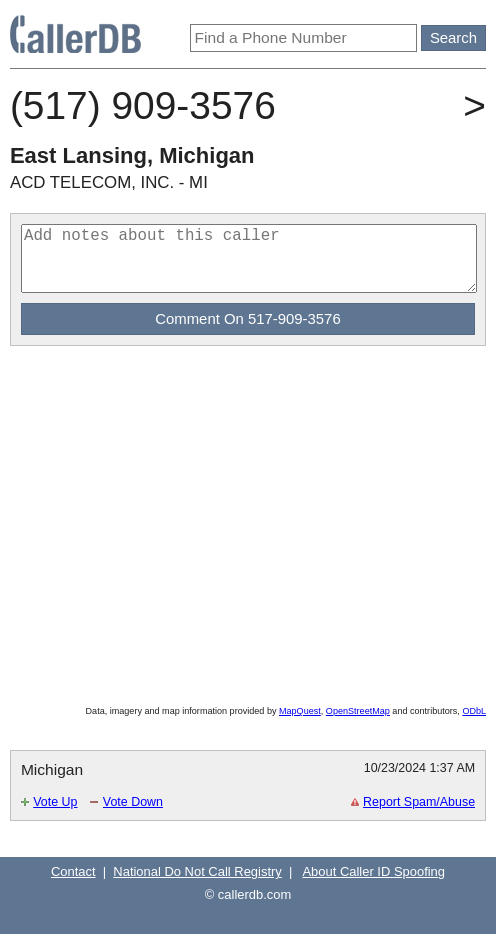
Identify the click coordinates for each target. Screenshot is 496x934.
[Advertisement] (244, 391)
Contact (73, 871)
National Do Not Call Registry (197, 871)
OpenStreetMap (358, 711)
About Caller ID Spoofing (373, 871)
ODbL (474, 711)
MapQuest (300, 711)
